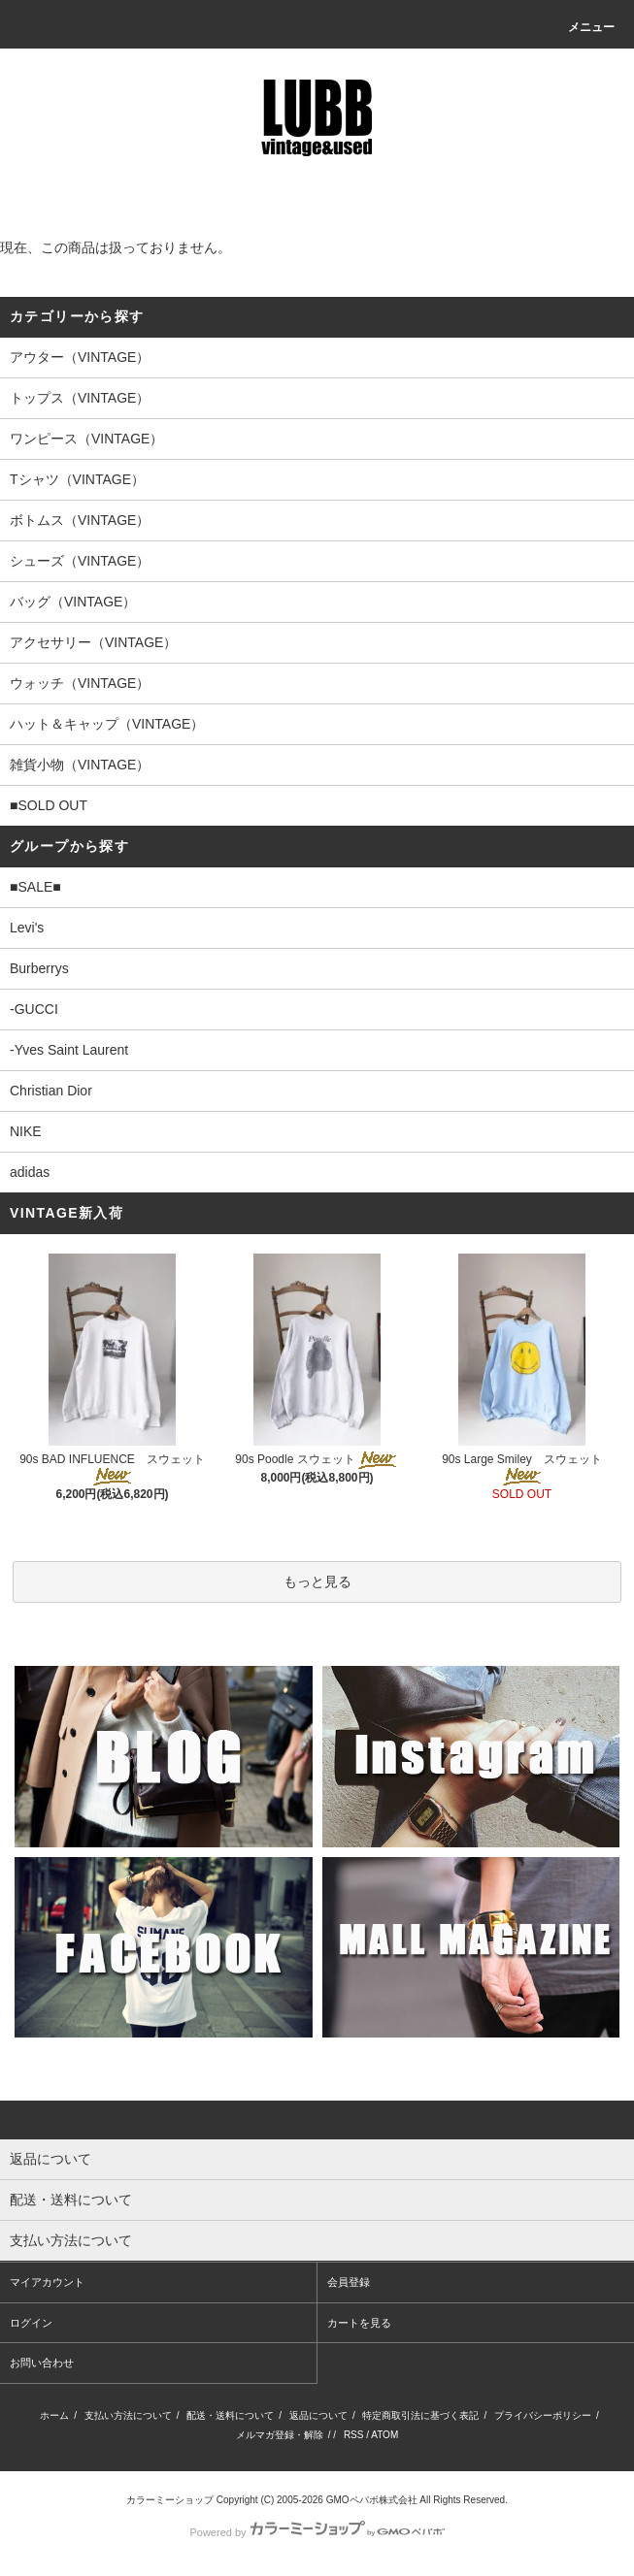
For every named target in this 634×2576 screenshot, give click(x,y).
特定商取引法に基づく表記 (420, 2415)
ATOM (384, 2434)
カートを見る (359, 2323)
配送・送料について (230, 2415)
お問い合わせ (42, 2362)
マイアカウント (47, 2282)
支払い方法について (128, 2415)
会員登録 (348, 2282)
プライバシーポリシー (542, 2415)
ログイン (31, 2323)
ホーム (54, 2415)
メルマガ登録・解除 (279, 2434)
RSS (354, 2434)
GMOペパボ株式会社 (371, 2499)
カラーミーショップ (170, 2499)
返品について (318, 2415)
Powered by (316, 2532)
